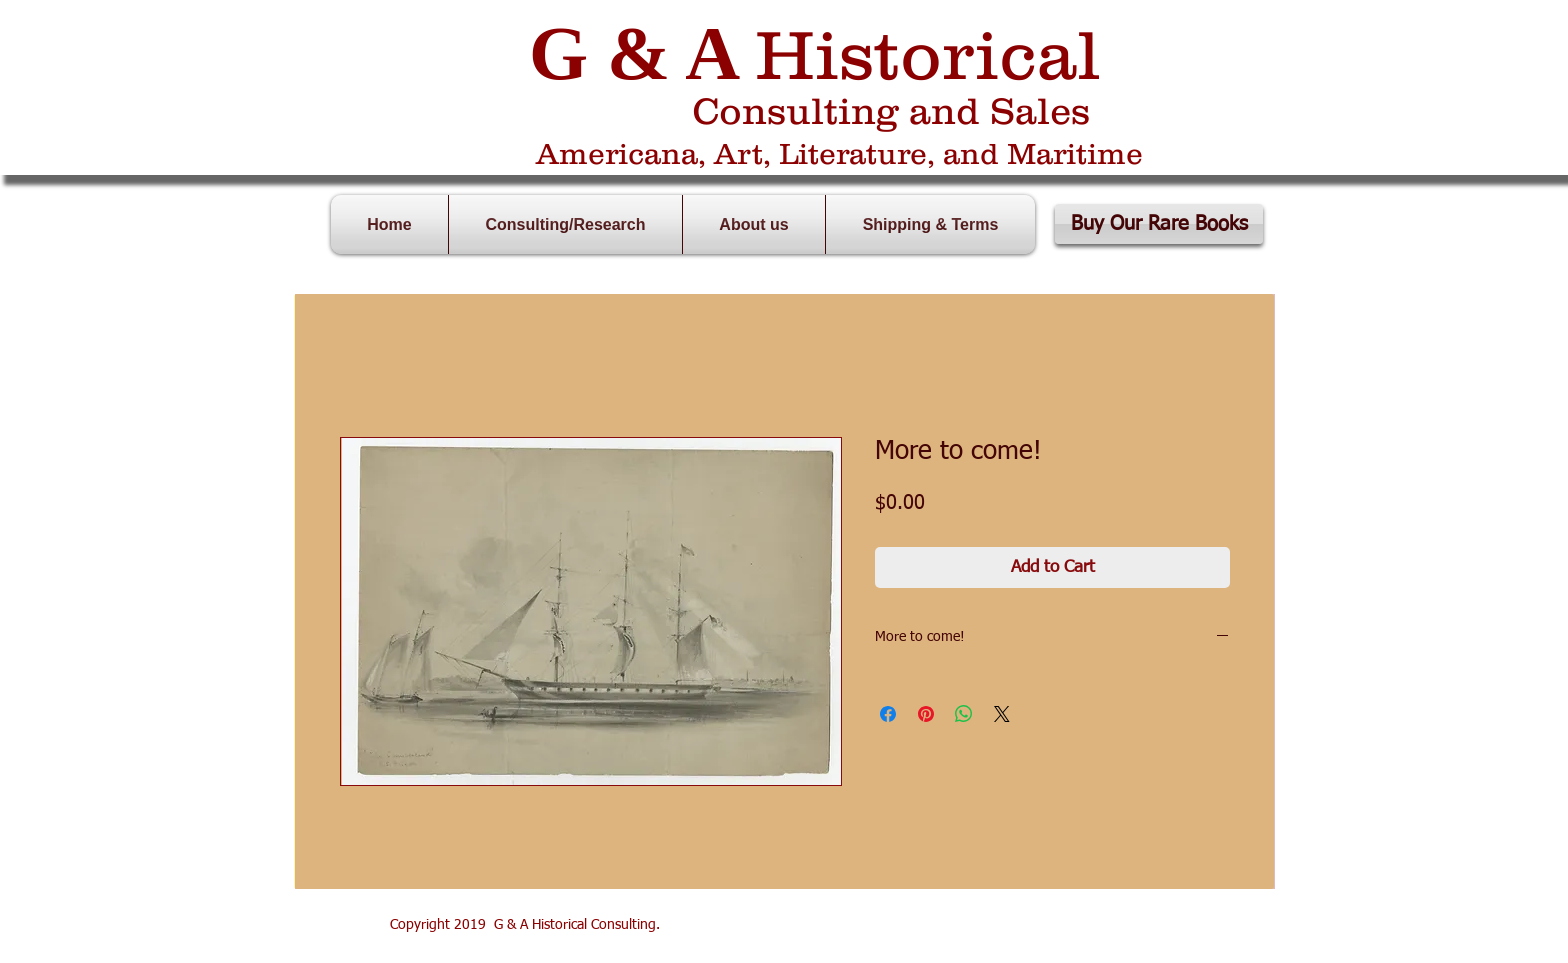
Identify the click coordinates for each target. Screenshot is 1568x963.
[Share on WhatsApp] (964, 714)
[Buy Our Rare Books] (1159, 224)
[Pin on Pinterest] (926, 714)
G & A (632, 53)
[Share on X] (1002, 714)
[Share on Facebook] (888, 714)
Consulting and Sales (891, 110)
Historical (928, 54)
